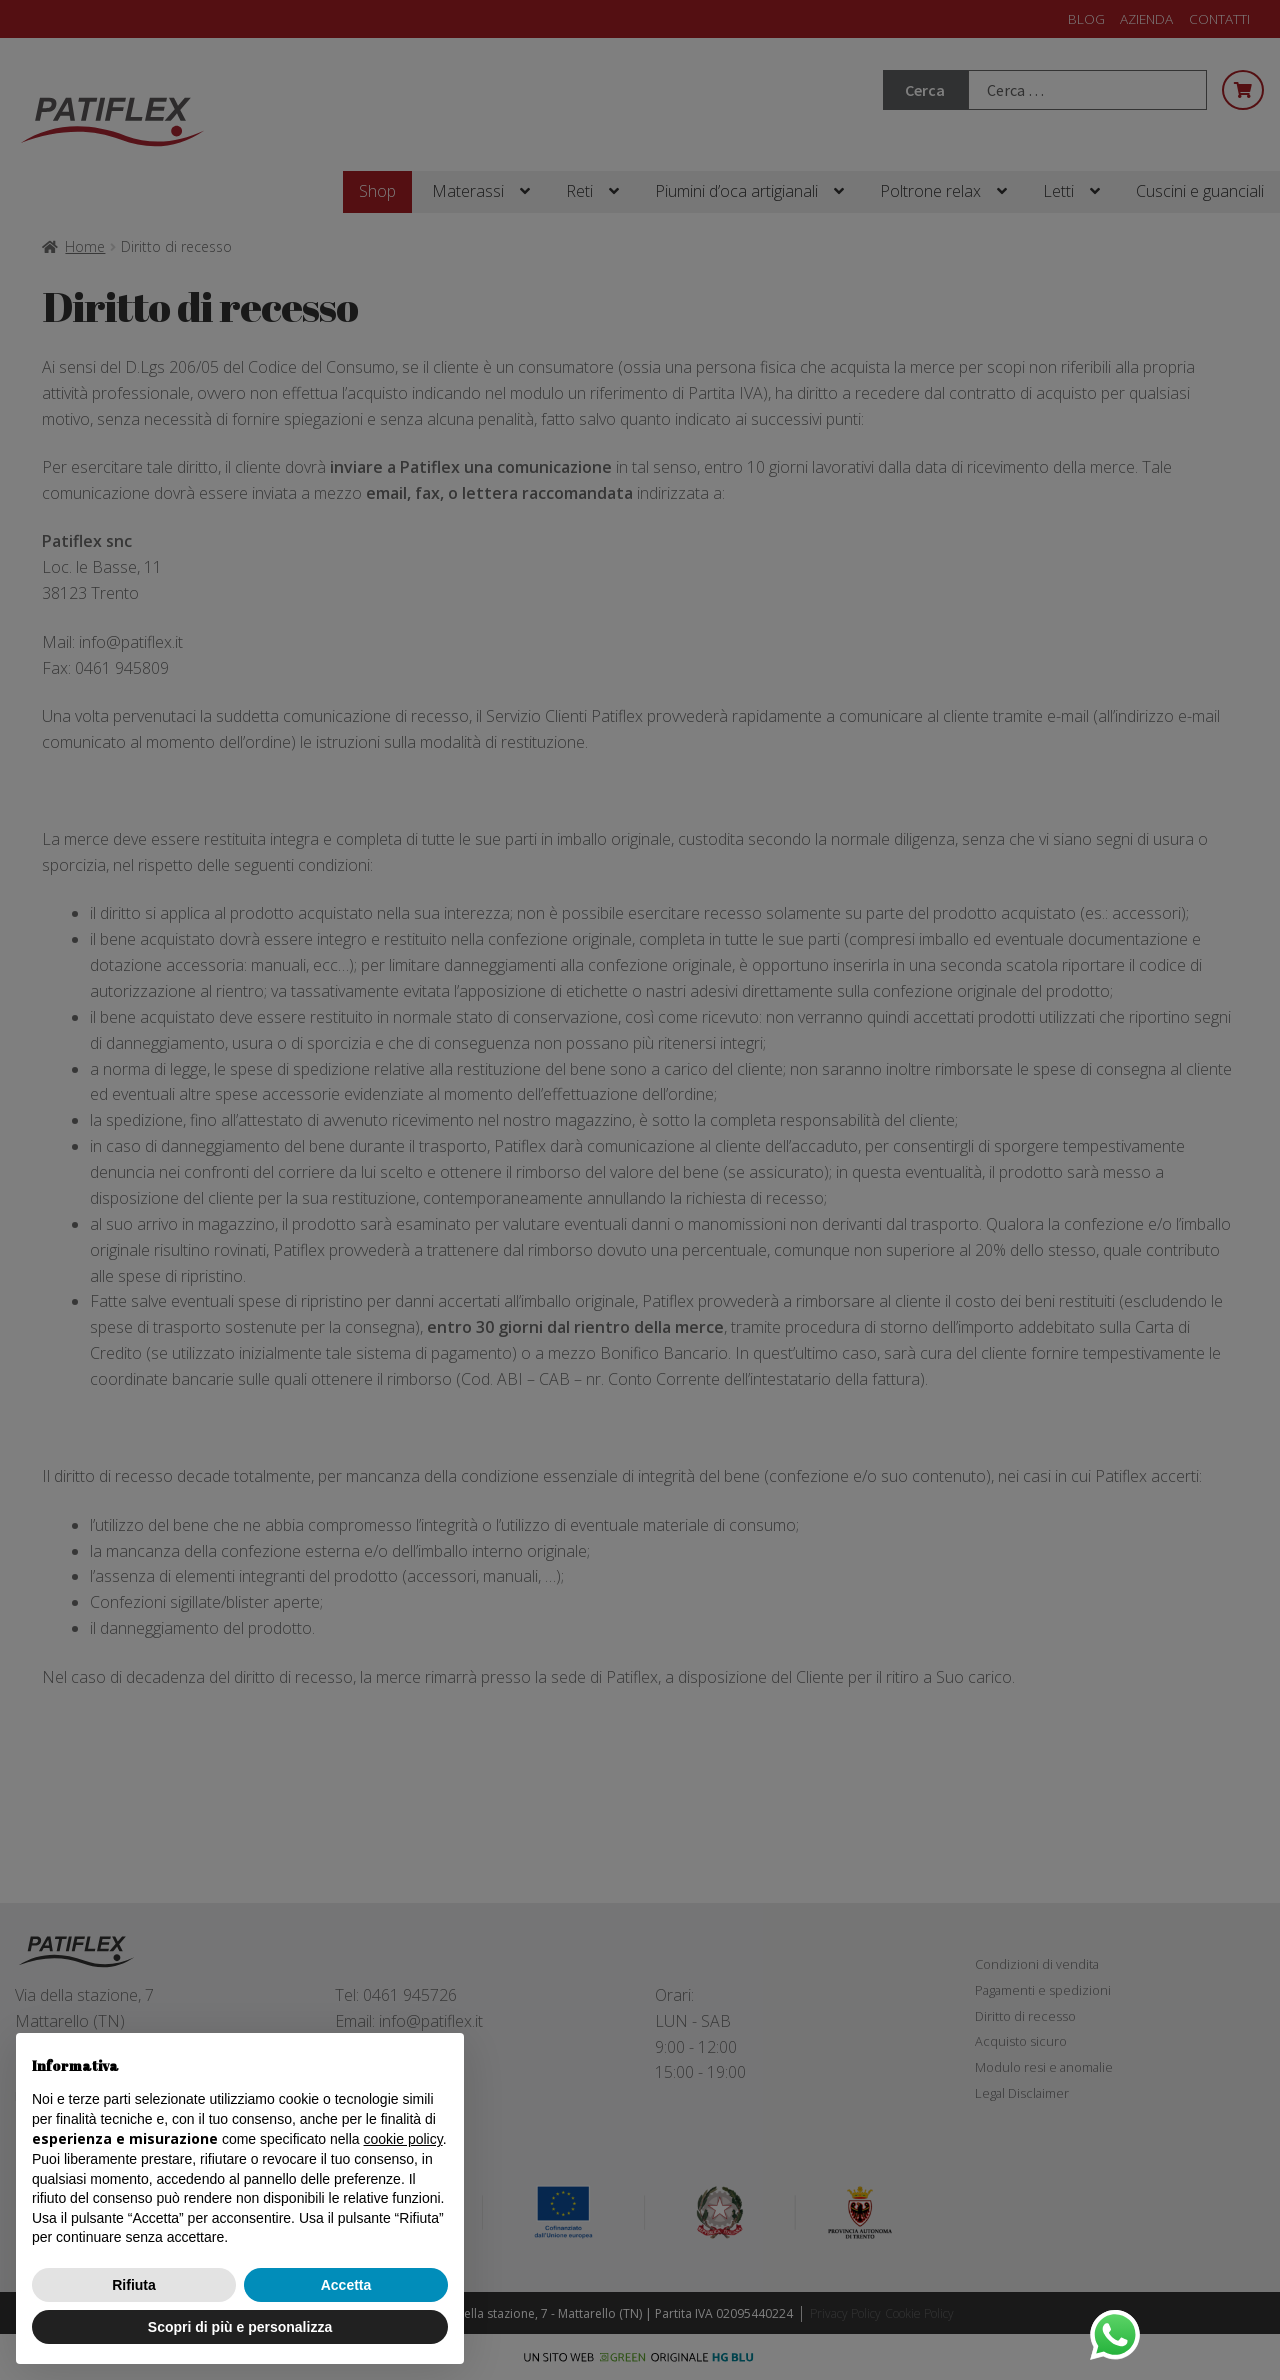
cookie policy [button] (403, 2139)
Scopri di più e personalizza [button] (240, 2327)
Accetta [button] (346, 2285)
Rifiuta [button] (134, 2285)
